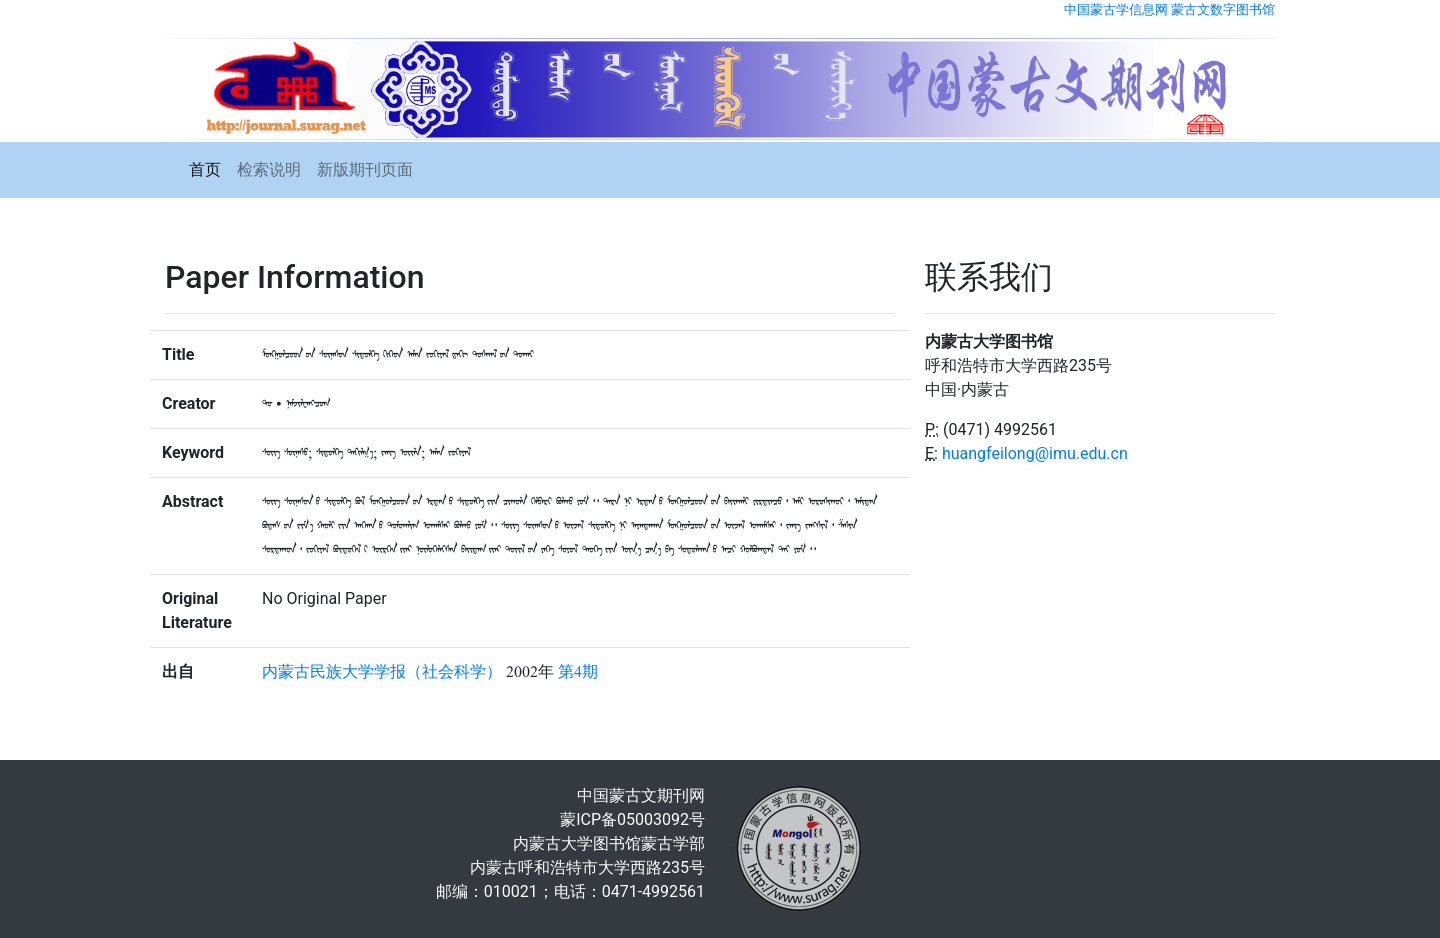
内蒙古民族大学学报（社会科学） (382, 672)
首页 (205, 169)
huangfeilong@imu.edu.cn (1035, 453)
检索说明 (269, 169)
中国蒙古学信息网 (1116, 9)
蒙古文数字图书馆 (1223, 9)
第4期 (578, 672)
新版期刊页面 (365, 169)
